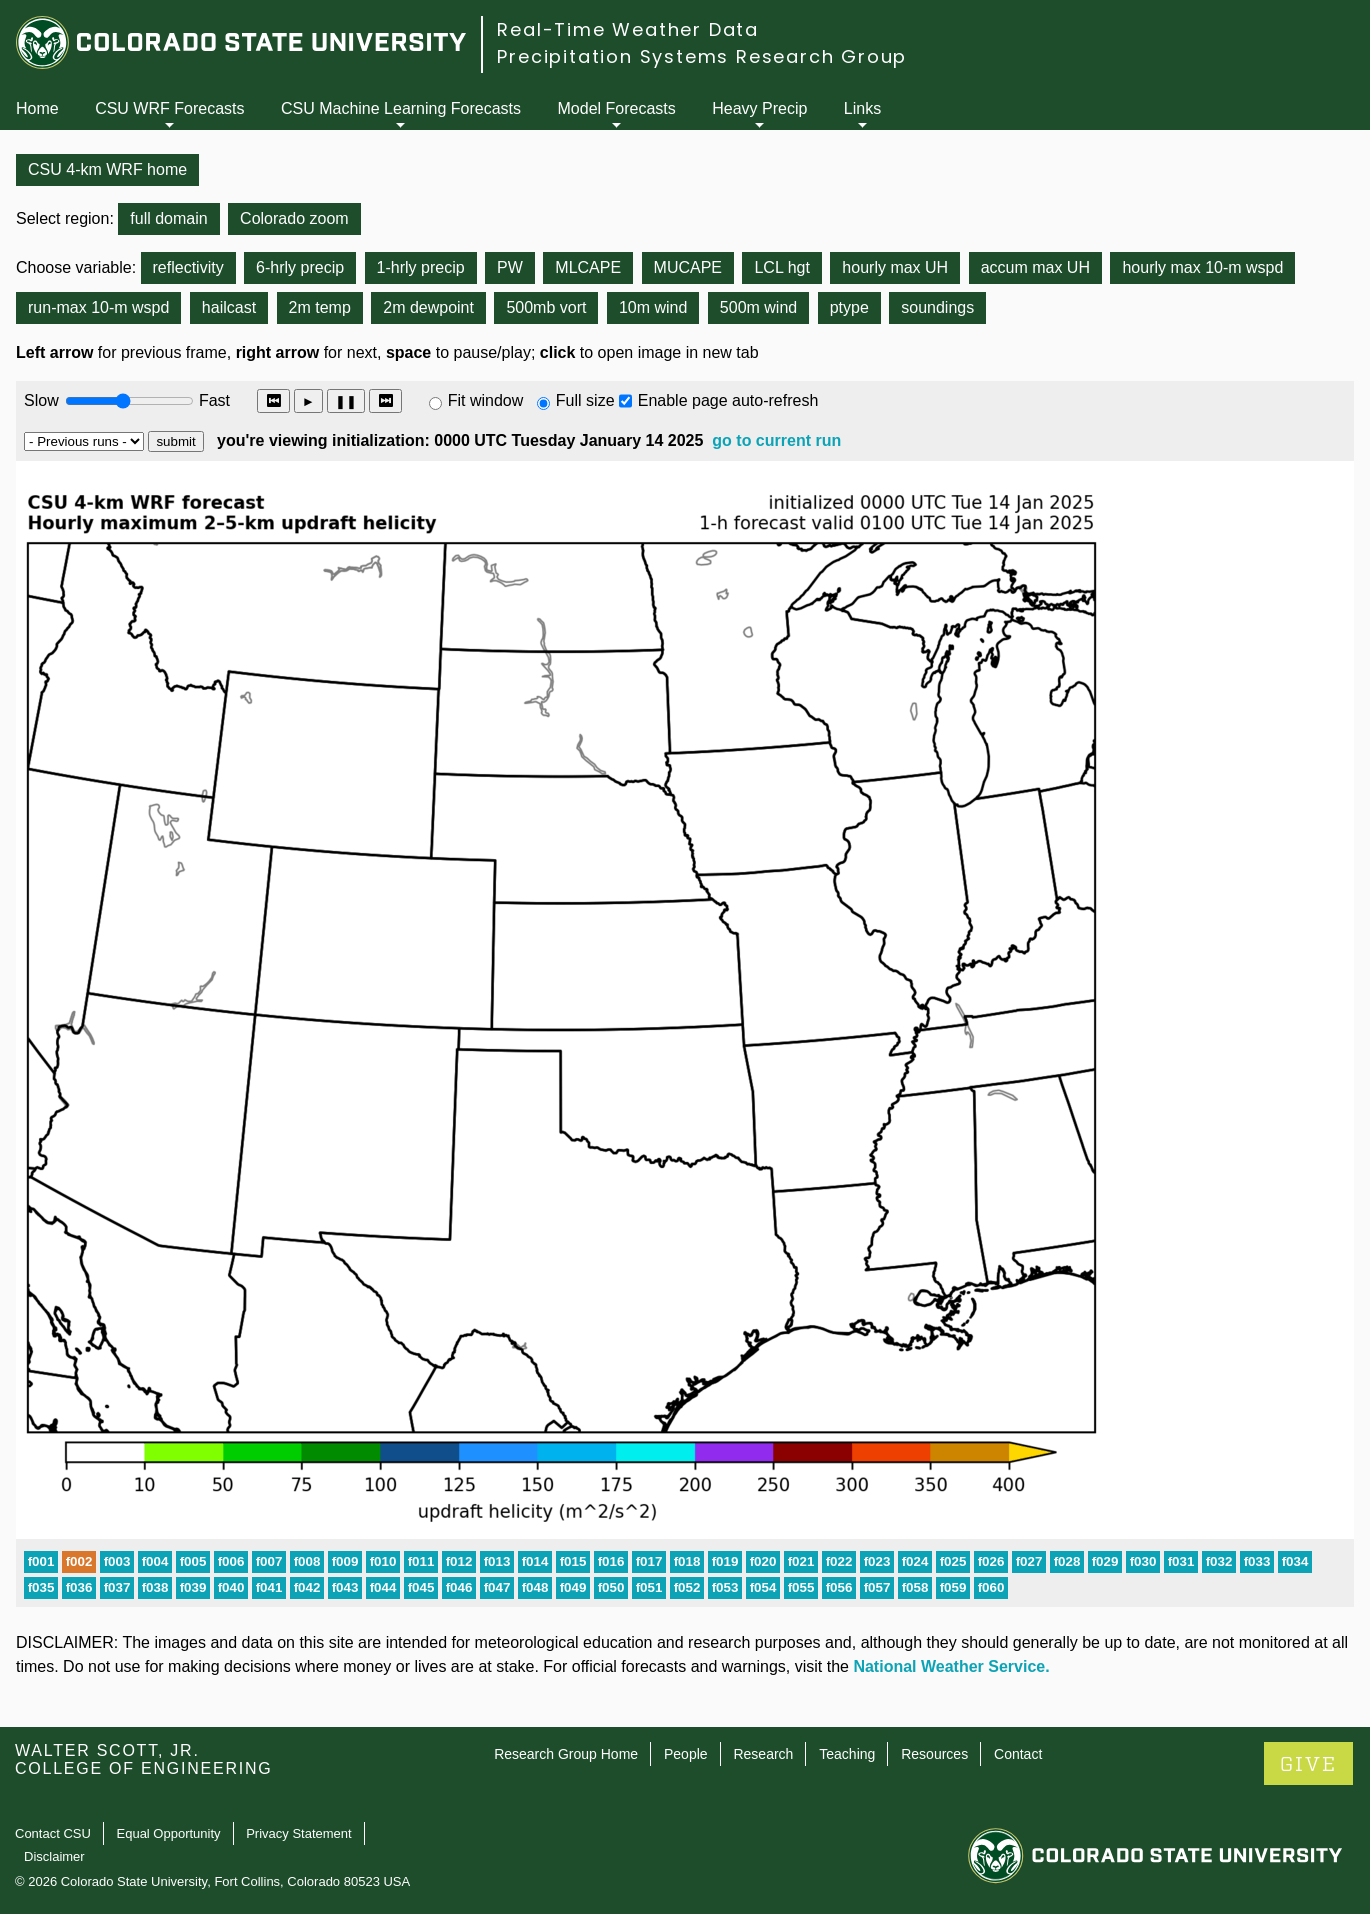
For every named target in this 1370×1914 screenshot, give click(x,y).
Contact (1018, 1754)
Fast (213, 400)
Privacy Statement (299, 1833)
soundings (937, 307)
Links (862, 108)
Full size (585, 400)
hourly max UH (895, 267)
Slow (41, 400)
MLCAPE (588, 267)
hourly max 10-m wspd (1202, 267)
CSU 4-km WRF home (107, 169)
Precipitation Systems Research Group (702, 56)
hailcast (229, 307)
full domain (168, 218)
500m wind (758, 307)
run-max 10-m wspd (98, 307)
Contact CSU (53, 1833)
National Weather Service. (951, 1666)
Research (763, 1754)
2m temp (320, 307)
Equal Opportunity (169, 1833)
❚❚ (346, 401)
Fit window (486, 400)
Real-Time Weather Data (628, 29)
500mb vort (546, 307)
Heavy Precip (759, 108)
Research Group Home (566, 1754)
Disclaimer (54, 1856)
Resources (934, 1754)
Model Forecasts (617, 108)
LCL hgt (781, 267)
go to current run (776, 440)
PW (510, 267)
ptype (849, 307)
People (686, 1754)
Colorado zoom (294, 218)
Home (37, 108)
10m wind (653, 307)
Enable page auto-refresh (728, 400)
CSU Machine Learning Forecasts (401, 108)
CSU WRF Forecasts (169, 108)
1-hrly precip (421, 267)
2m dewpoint (428, 307)
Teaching (847, 1754)
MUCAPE (688, 267)
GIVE (1308, 1764)
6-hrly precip (300, 267)
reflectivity (188, 267)
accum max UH (1035, 267)
